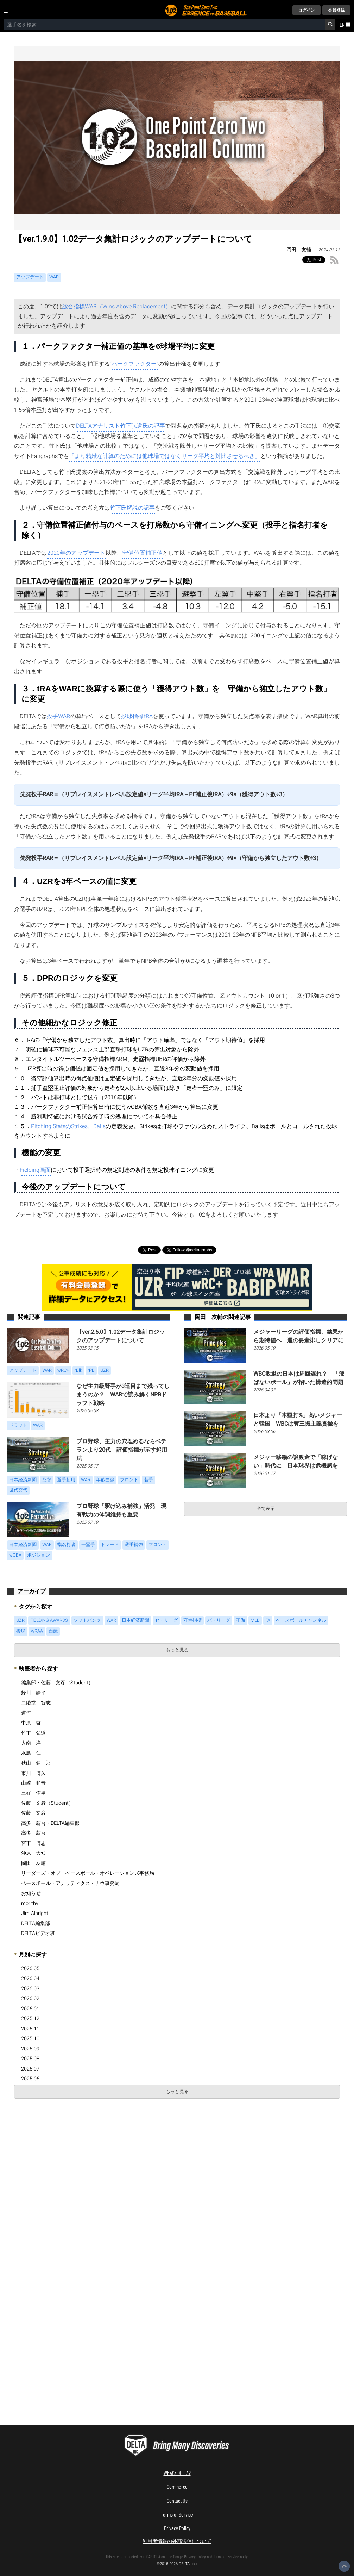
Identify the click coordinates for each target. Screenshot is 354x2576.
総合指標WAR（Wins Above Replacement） (116, 306)
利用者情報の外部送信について (177, 2541)
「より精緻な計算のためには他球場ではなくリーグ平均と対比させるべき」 (164, 456)
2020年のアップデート (76, 553)
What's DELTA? (177, 2472)
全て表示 (266, 1509)
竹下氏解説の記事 (132, 508)
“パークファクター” (134, 364)
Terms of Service (177, 2514)
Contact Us (177, 2500)
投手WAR (58, 716)
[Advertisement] (66, 2155)
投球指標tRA (136, 716)
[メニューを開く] (9, 10)
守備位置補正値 (142, 553)
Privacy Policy (177, 2528)
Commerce (177, 2486)
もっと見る (177, 1650)
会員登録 (336, 10)
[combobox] (164, 24)
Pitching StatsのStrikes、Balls (68, 1126)
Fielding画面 (35, 1170)
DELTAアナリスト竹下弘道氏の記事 (120, 426)
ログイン (306, 10)
